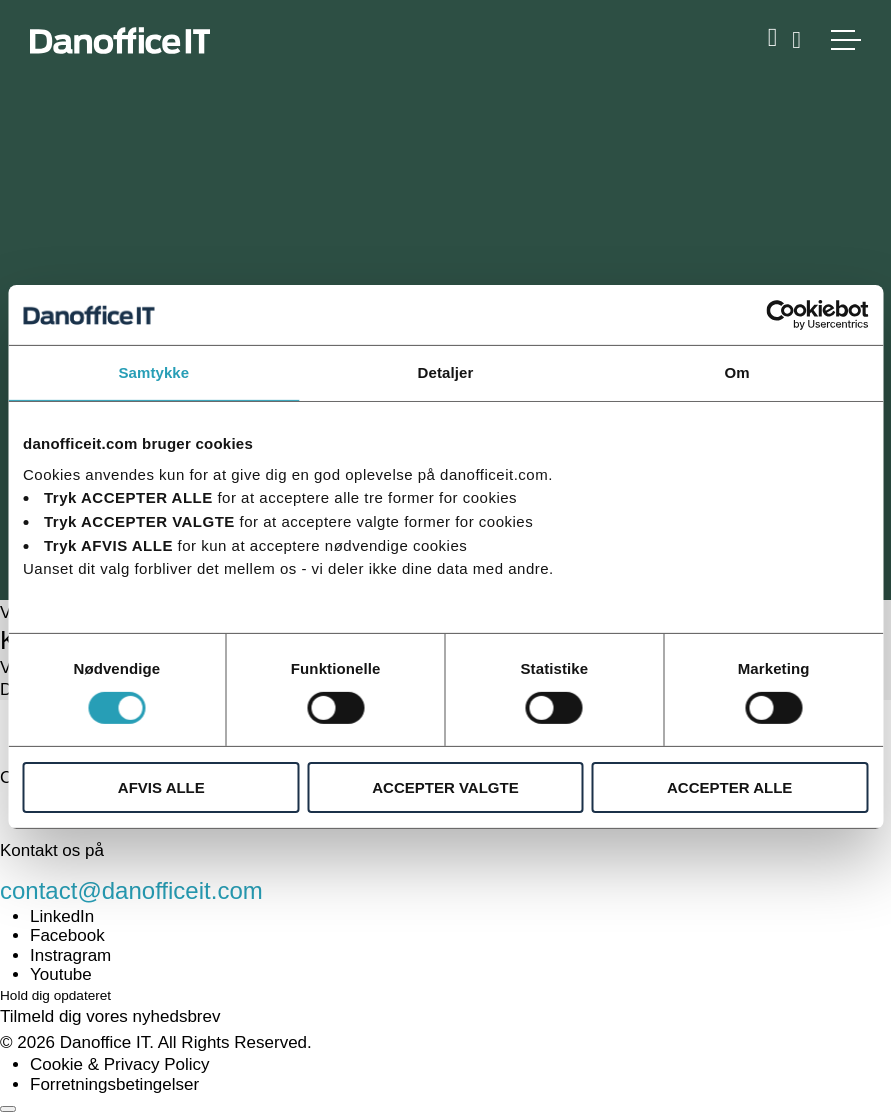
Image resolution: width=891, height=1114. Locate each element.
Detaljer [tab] (446, 372)
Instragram (70, 955)
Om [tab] (737, 372)
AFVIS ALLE (161, 787)
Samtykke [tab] (153, 372)
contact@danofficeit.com (131, 890)
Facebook (67, 935)
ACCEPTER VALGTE (445, 787)
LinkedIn (62, 916)
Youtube (61, 974)
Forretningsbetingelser (114, 1084)
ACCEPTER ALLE (729, 787)
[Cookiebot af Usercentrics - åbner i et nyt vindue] (780, 315)
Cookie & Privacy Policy (120, 1064)
